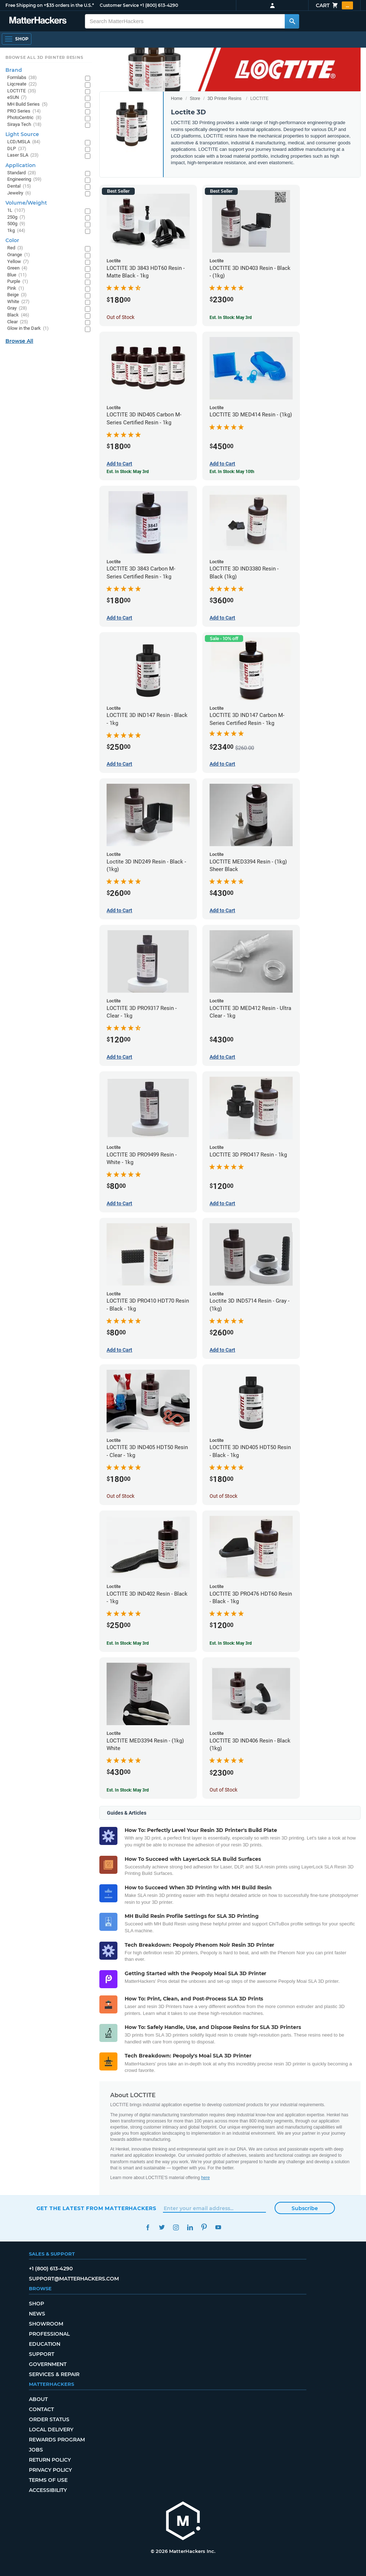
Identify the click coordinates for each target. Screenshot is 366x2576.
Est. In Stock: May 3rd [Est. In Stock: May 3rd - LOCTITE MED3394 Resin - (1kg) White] (128, 1790)
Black (18, 315)
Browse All (19, 341)
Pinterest (204, 2227)
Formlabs (22, 77)
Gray (17, 308)
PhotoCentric (24, 117)
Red (15, 248)
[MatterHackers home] (183, 2521)
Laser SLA (23, 155)
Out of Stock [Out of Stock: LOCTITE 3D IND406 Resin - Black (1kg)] (223, 1790)
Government (47, 2364)
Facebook (148, 2227)
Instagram (176, 2227)
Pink (15, 288)
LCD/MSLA (23, 142)
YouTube (218, 2227)
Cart (334, 5)
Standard (21, 173)
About (38, 2399)
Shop (36, 2303)
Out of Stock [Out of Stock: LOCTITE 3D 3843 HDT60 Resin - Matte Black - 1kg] (120, 317)
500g (16, 223)
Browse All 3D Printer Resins (44, 57)
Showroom (46, 2324)
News (37, 2313)
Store (195, 98)
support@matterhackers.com (74, 2278)
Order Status (49, 2419)
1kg (16, 230)
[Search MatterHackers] (292, 21)
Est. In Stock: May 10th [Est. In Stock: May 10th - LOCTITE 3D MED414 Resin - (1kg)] (232, 471)
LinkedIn (190, 2227)
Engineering (24, 179)
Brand (13, 70)
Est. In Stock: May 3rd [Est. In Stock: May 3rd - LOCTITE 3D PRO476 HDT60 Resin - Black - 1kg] (231, 1643)
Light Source (22, 134)
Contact (41, 2409)
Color (12, 240)
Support (41, 2354)
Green (17, 268)
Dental (19, 186)
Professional (49, 2334)
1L (16, 210)
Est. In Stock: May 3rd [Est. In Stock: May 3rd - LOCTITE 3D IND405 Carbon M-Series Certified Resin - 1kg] (128, 471)
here (205, 2177)
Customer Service (119, 5)
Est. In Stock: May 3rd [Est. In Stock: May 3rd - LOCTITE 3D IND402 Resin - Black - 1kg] (128, 1643)
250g (16, 217)
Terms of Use (48, 2480)
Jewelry (19, 193)
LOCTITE (21, 91)
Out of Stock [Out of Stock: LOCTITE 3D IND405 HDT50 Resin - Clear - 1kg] (120, 1496)
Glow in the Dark (28, 328)
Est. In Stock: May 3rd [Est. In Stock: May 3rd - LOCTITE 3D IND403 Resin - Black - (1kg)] (231, 317)
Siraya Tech (24, 124)
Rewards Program (57, 2439)
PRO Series (24, 111)
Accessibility (48, 2490)
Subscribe (305, 2208)
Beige (17, 295)
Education (44, 2344)
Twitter (162, 2227)
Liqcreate (22, 84)
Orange (18, 255)
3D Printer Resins (224, 98)
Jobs (36, 2449)
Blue (17, 275)
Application (20, 165)
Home (176, 98)
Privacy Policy (50, 2470)
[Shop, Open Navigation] (16, 39)
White (18, 301)
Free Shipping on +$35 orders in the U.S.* (49, 5)
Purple (17, 281)
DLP (16, 148)
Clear (17, 322)
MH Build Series (27, 104)
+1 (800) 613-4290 (159, 5)
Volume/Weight (26, 203)
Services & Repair (54, 2374)
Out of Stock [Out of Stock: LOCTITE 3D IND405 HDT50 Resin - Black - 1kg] (223, 1496)
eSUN (17, 97)
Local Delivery (51, 2429)
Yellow (18, 261)
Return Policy (50, 2460)
